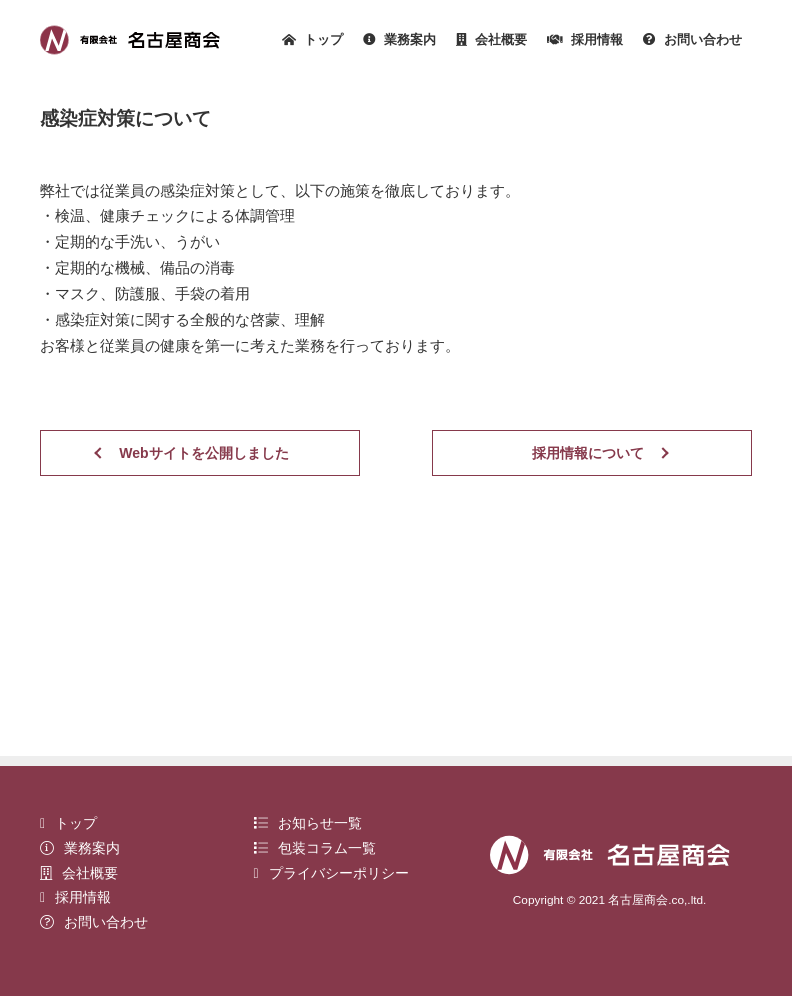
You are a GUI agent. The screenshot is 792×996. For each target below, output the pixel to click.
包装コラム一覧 (315, 848)
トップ (312, 40)
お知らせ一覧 (308, 823)
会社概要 (491, 40)
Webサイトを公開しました (203, 453)
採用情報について (588, 453)
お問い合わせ (692, 40)
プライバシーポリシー (331, 873)
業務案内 (399, 40)
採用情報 (585, 40)
